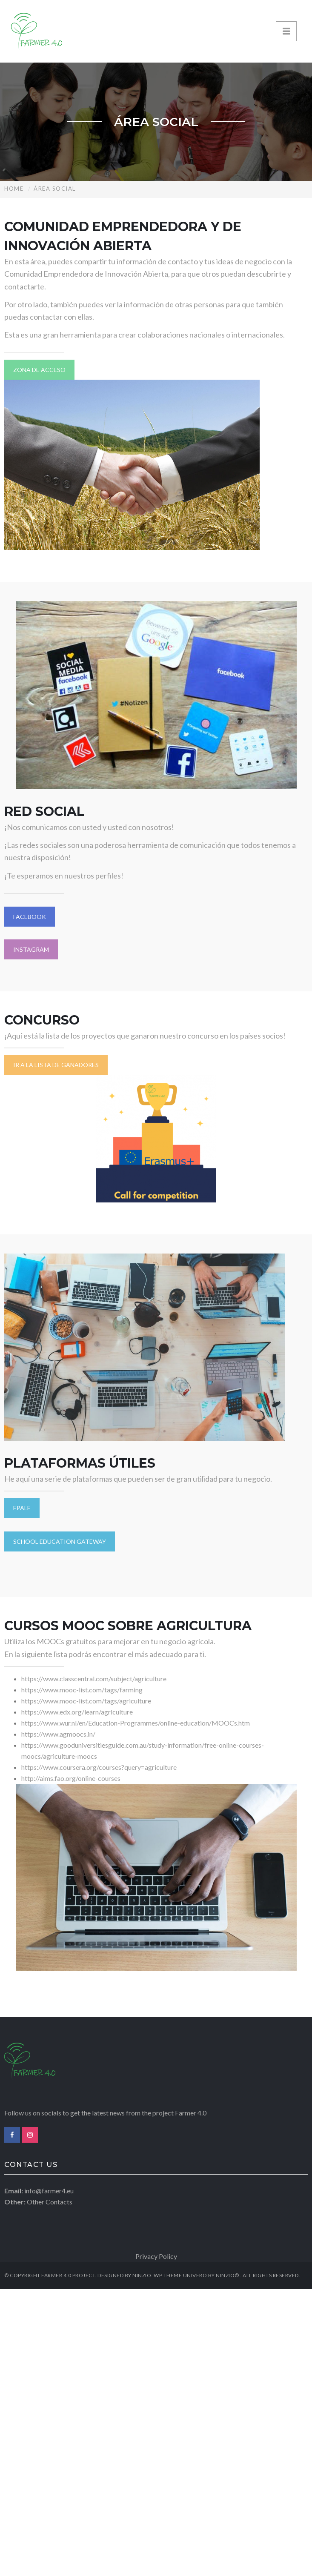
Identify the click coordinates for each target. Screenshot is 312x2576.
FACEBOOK (29, 916)
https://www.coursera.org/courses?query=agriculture (99, 1767)
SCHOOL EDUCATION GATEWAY (59, 1541)
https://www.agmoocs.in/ (58, 1734)
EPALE (22, 1507)
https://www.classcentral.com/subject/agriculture (93, 1678)
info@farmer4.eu (49, 2191)
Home (13, 188)
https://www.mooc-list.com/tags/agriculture (86, 1701)
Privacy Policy (156, 2256)
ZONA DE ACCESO (39, 369)
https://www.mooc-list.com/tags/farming (82, 1690)
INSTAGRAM (31, 949)
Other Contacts (49, 2202)
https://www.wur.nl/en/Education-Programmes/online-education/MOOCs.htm (135, 1723)
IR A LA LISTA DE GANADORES (56, 1064)
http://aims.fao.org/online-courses (71, 1778)
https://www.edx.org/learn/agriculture (77, 1712)
